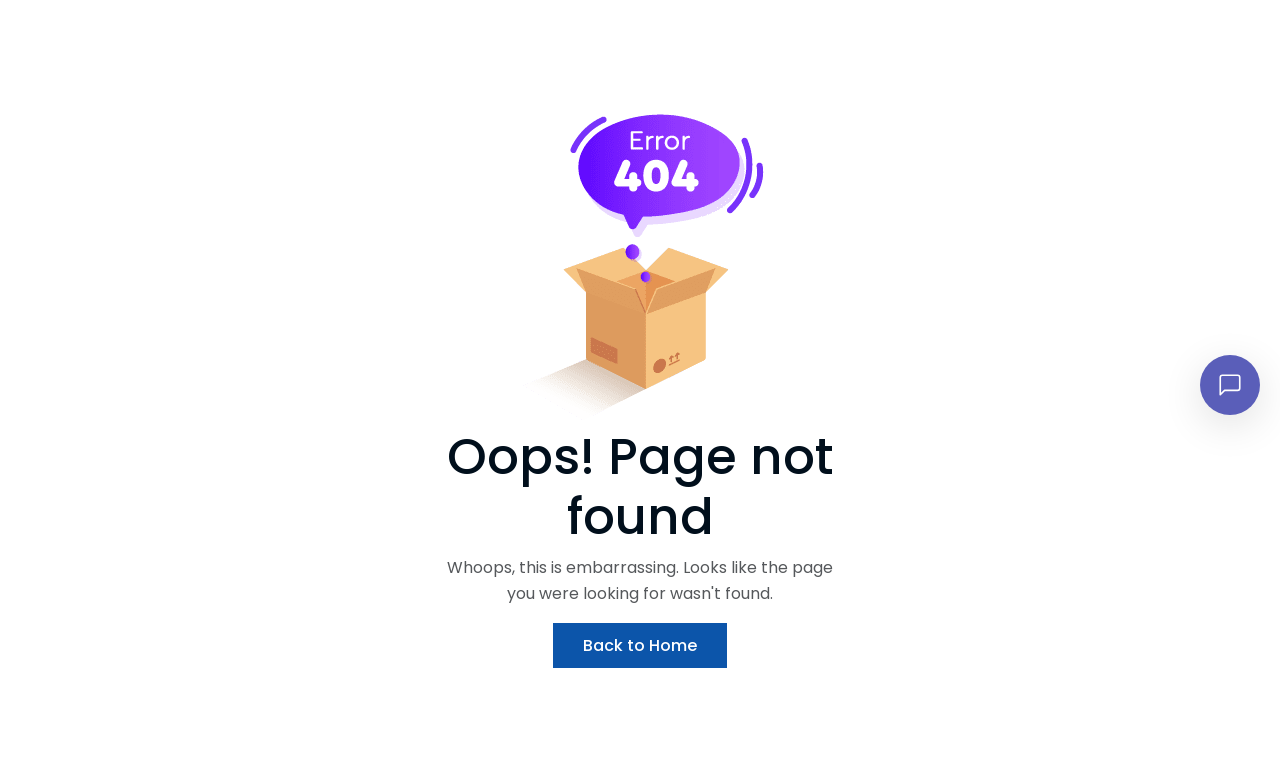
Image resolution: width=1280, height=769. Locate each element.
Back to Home (640, 645)
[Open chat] (1230, 385)
